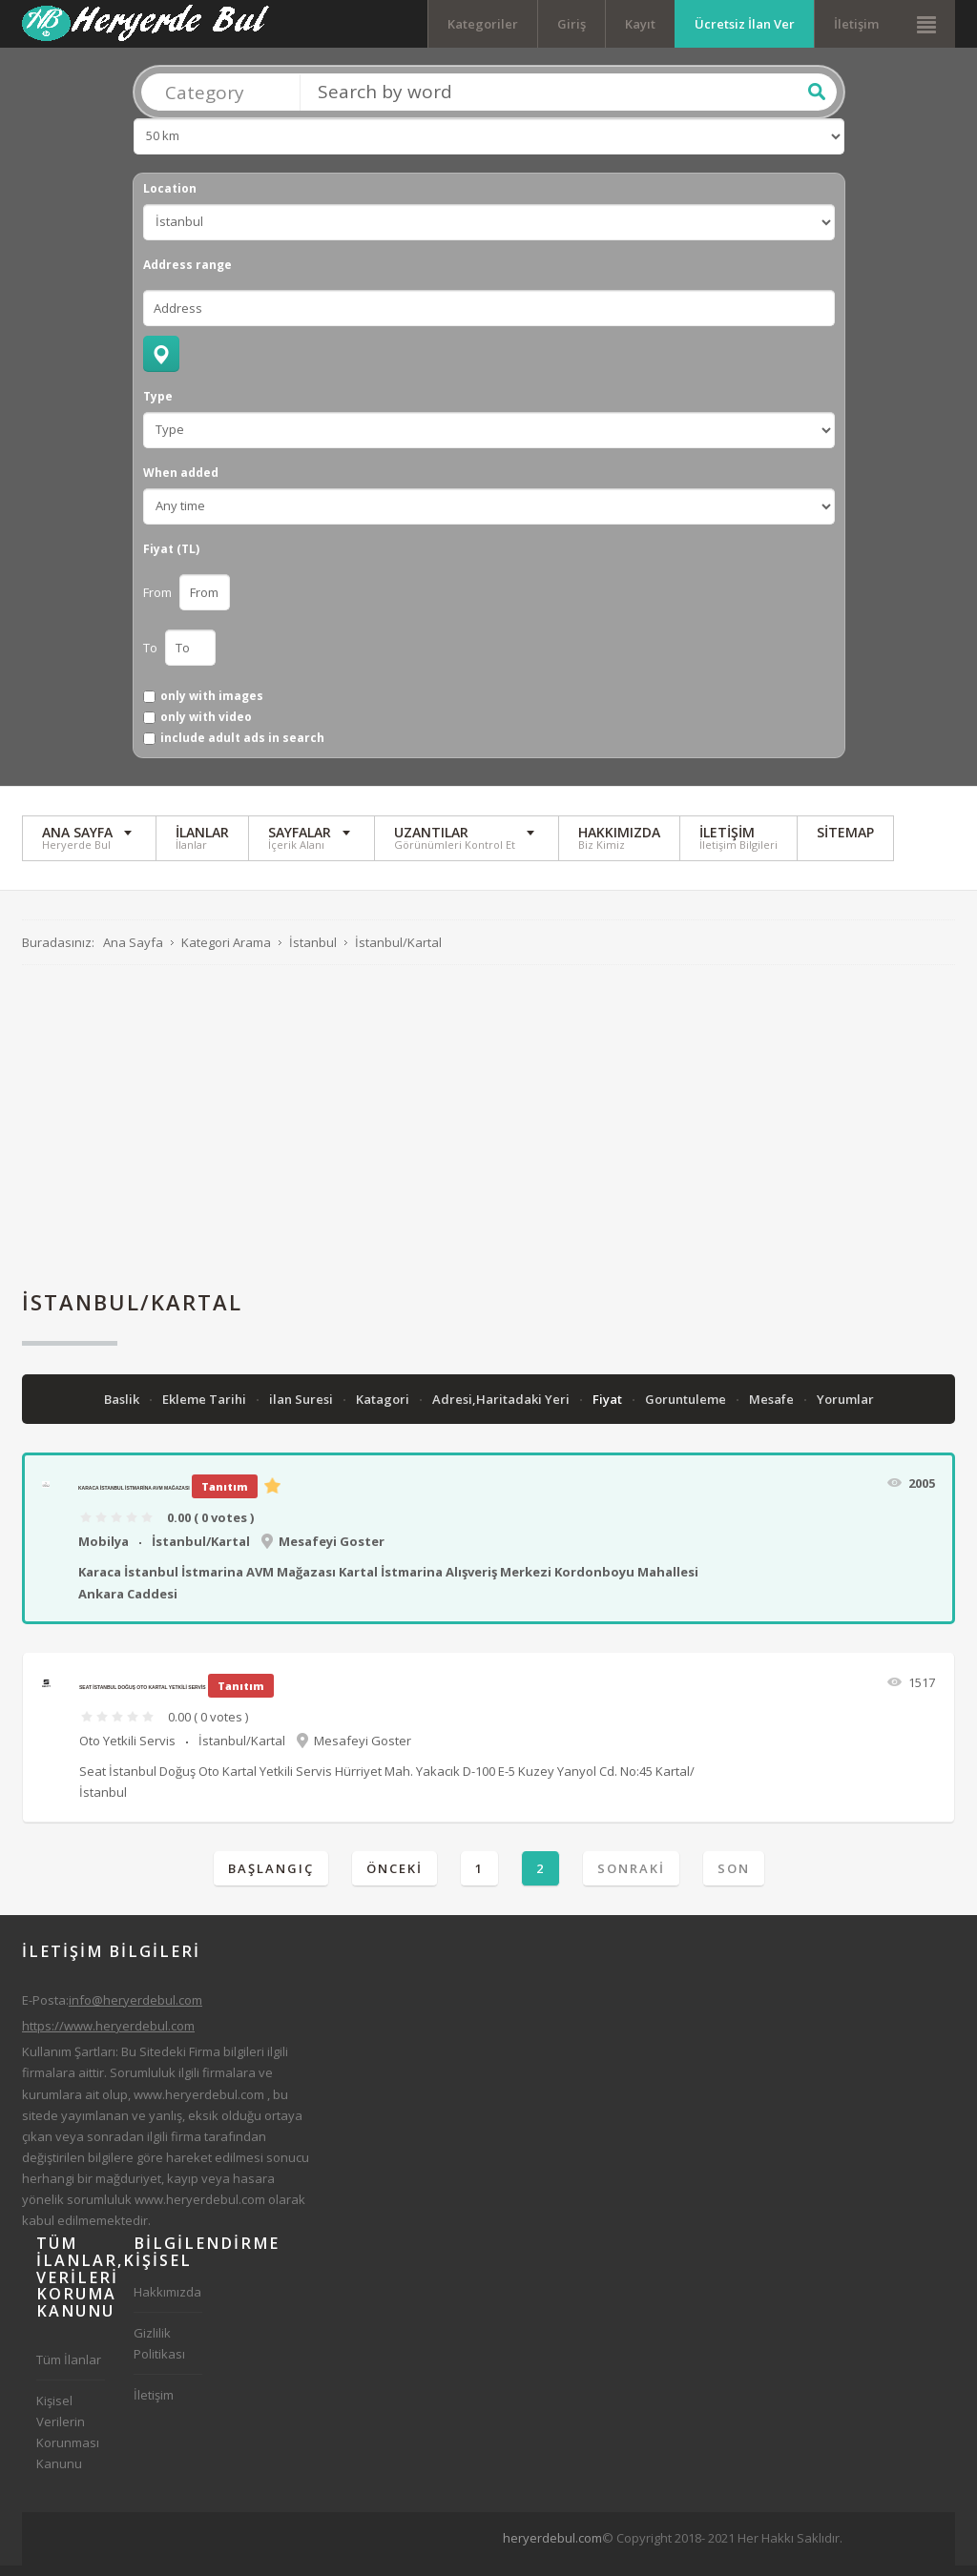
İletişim (856, 23)
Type (158, 407)
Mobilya (103, 1551)
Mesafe (773, 1409)
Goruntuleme (687, 1409)
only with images (211, 706)
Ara (816, 102)
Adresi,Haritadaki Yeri (502, 1409)
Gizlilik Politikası (159, 2354)
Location (170, 199)
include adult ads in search (242, 749)
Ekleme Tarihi (205, 1409)
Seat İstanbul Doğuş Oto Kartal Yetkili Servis (142, 1697)
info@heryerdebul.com (135, 2010)
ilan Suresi (302, 1409)
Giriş (571, 23)
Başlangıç (271, 1878)
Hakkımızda (167, 2302)
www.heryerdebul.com (199, 2104)
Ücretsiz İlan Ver (745, 23)
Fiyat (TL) (171, 560)
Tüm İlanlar (68, 2370)
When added (180, 483)
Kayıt (640, 23)
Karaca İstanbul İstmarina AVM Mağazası (134, 1498)
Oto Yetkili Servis (127, 1751)
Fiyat (608, 1409)
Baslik (123, 1409)
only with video (206, 727)
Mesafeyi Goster (332, 1551)
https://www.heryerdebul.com (108, 2036)
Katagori (384, 1409)
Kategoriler (482, 23)
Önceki (394, 1878)
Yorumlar (845, 1409)
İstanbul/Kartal (201, 1551)
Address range (187, 275)
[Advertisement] (488, 1137)
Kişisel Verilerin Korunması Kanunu (67, 2442)
